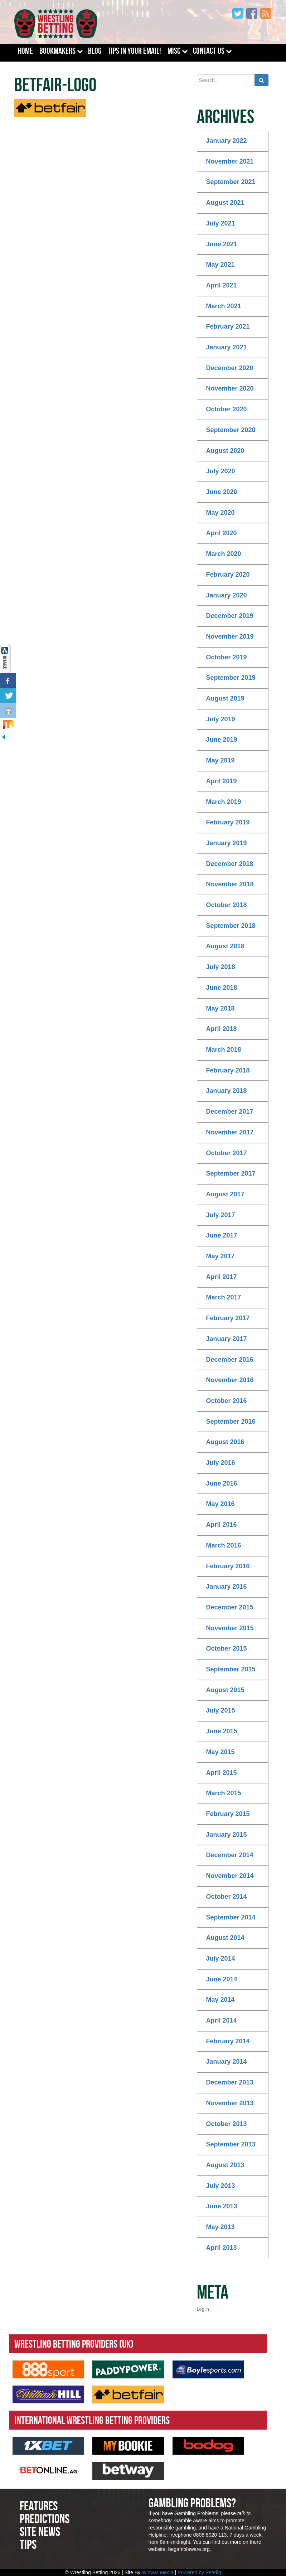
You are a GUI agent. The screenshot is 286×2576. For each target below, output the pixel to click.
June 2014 (221, 1979)
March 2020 (223, 553)
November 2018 (230, 884)
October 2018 (226, 905)
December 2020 (229, 368)
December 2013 (229, 2082)
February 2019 (228, 822)
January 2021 (226, 347)
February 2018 (228, 1070)
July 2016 (220, 1462)
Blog (94, 50)
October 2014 (226, 1896)
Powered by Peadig (199, 2572)
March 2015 (223, 1793)
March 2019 (223, 801)
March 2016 (223, 1545)
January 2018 (226, 1090)
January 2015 (226, 1834)
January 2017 (226, 1338)
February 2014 (228, 2041)
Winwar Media (158, 2572)
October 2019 (226, 657)
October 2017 (226, 1153)
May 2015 (220, 1752)
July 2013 (220, 2185)
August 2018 (225, 946)
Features (39, 2506)
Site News (40, 2531)
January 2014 (226, 2061)
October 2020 (226, 409)
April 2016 (221, 1524)
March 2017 (223, 1297)
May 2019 (220, 760)
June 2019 (221, 739)
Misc (174, 50)
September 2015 (231, 1669)
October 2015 (226, 1648)
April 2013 (221, 2247)
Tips (28, 2544)
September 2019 (231, 677)
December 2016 (229, 1359)
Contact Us (208, 50)
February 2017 (228, 1318)
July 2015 (220, 1710)
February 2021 (228, 326)
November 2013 (230, 2103)
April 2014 (221, 2020)
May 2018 (220, 1008)
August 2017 (225, 1194)
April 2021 (221, 285)
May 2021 (220, 264)
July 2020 (220, 471)
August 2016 (225, 1442)
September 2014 (231, 1917)
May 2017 (220, 1256)
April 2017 (221, 1276)
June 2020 (221, 491)
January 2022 (226, 140)
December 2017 (229, 1111)
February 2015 (228, 1813)
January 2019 (226, 843)
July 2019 (220, 719)
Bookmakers (57, 50)
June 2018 (221, 987)
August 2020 (225, 450)
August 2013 (225, 2165)
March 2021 (223, 306)
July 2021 (220, 223)
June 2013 (221, 2206)
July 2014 (220, 1958)
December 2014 (229, 1855)
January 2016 (226, 1586)
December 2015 (229, 1607)
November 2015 (230, 1628)
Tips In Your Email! (134, 50)
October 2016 (226, 1400)
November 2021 (230, 161)
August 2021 (225, 202)
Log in (203, 2309)
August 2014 (225, 1937)
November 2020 (230, 388)
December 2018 (229, 863)
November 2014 (230, 1875)
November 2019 (230, 636)
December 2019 (229, 615)
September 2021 (231, 181)
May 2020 (220, 512)
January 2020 (226, 595)
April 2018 (221, 1028)
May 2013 (220, 2227)
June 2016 (221, 1483)
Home (25, 50)
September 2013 (231, 2144)
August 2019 (225, 698)
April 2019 (221, 781)
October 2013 (226, 2123)
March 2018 (223, 1049)
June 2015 (221, 1731)
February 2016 (228, 1566)
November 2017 (230, 1132)
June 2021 (221, 244)
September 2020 (231, 430)
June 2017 (221, 1235)
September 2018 (231, 925)
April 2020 (221, 533)
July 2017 (220, 1215)
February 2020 (228, 574)
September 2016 (231, 1421)
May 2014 (220, 1999)
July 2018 (220, 966)
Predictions (44, 2519)
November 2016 (230, 1380)
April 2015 (221, 1772)
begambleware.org (189, 2549)
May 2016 (220, 1503)
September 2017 (231, 1173)
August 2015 (225, 1690)
